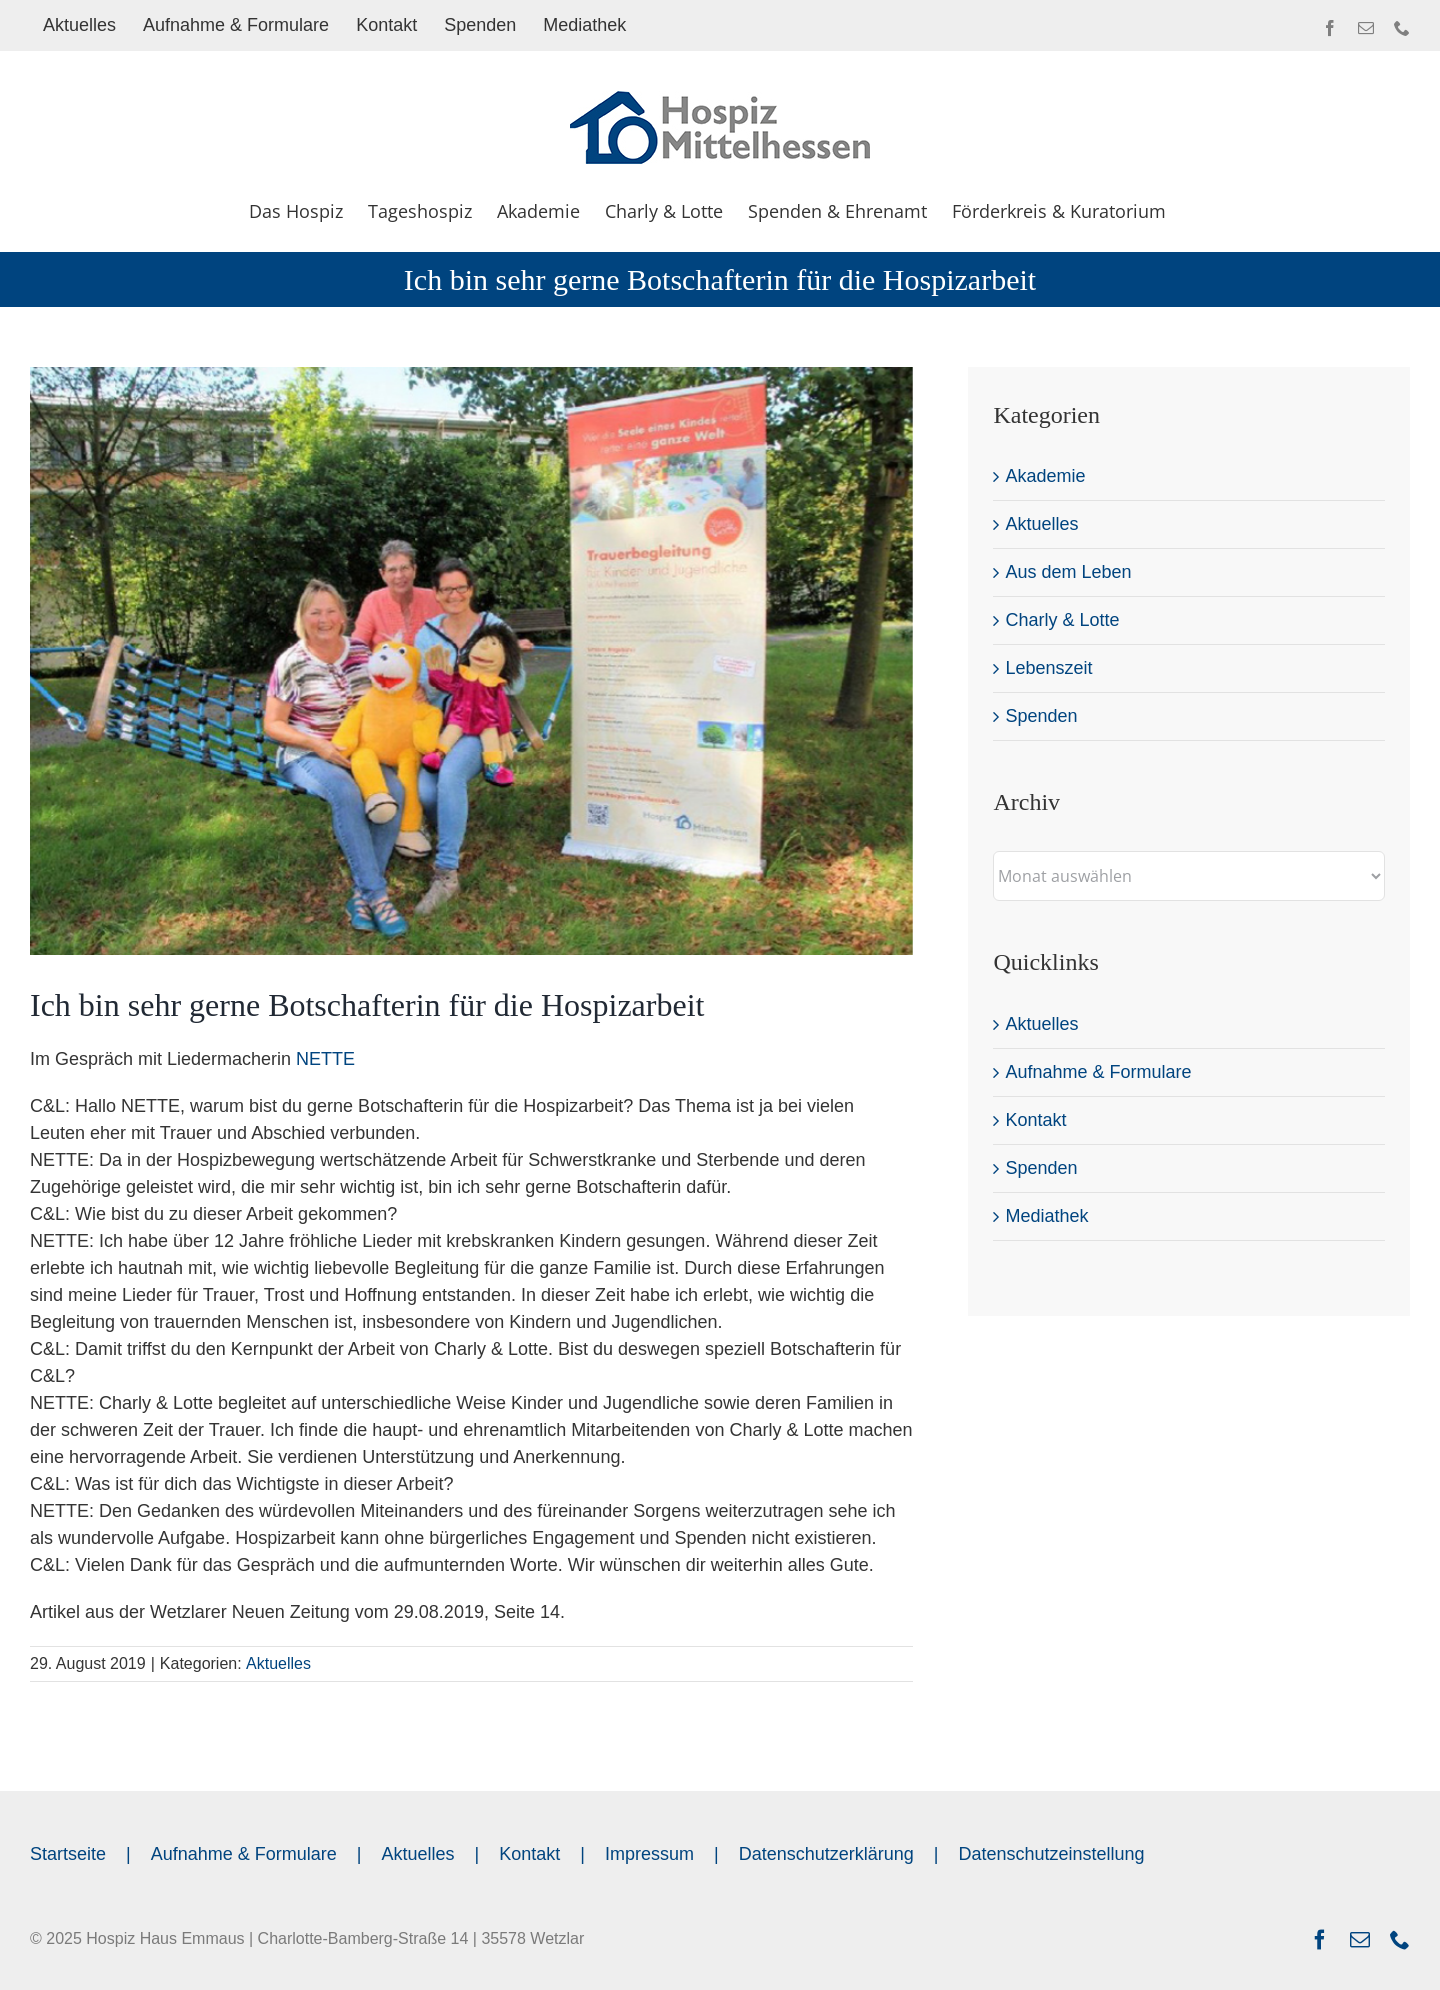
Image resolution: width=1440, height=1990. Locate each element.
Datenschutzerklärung (826, 1854)
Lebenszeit (1048, 668)
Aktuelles (278, 1663)
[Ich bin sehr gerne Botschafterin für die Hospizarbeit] (471, 661)
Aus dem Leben (1068, 572)
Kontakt (1035, 1120)
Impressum (649, 1854)
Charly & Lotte (1062, 620)
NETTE (325, 1059)
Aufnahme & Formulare (1098, 1072)
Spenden (1041, 716)
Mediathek (1046, 1216)
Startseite (68, 1854)
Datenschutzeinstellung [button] (1051, 1854)
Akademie (1045, 476)
